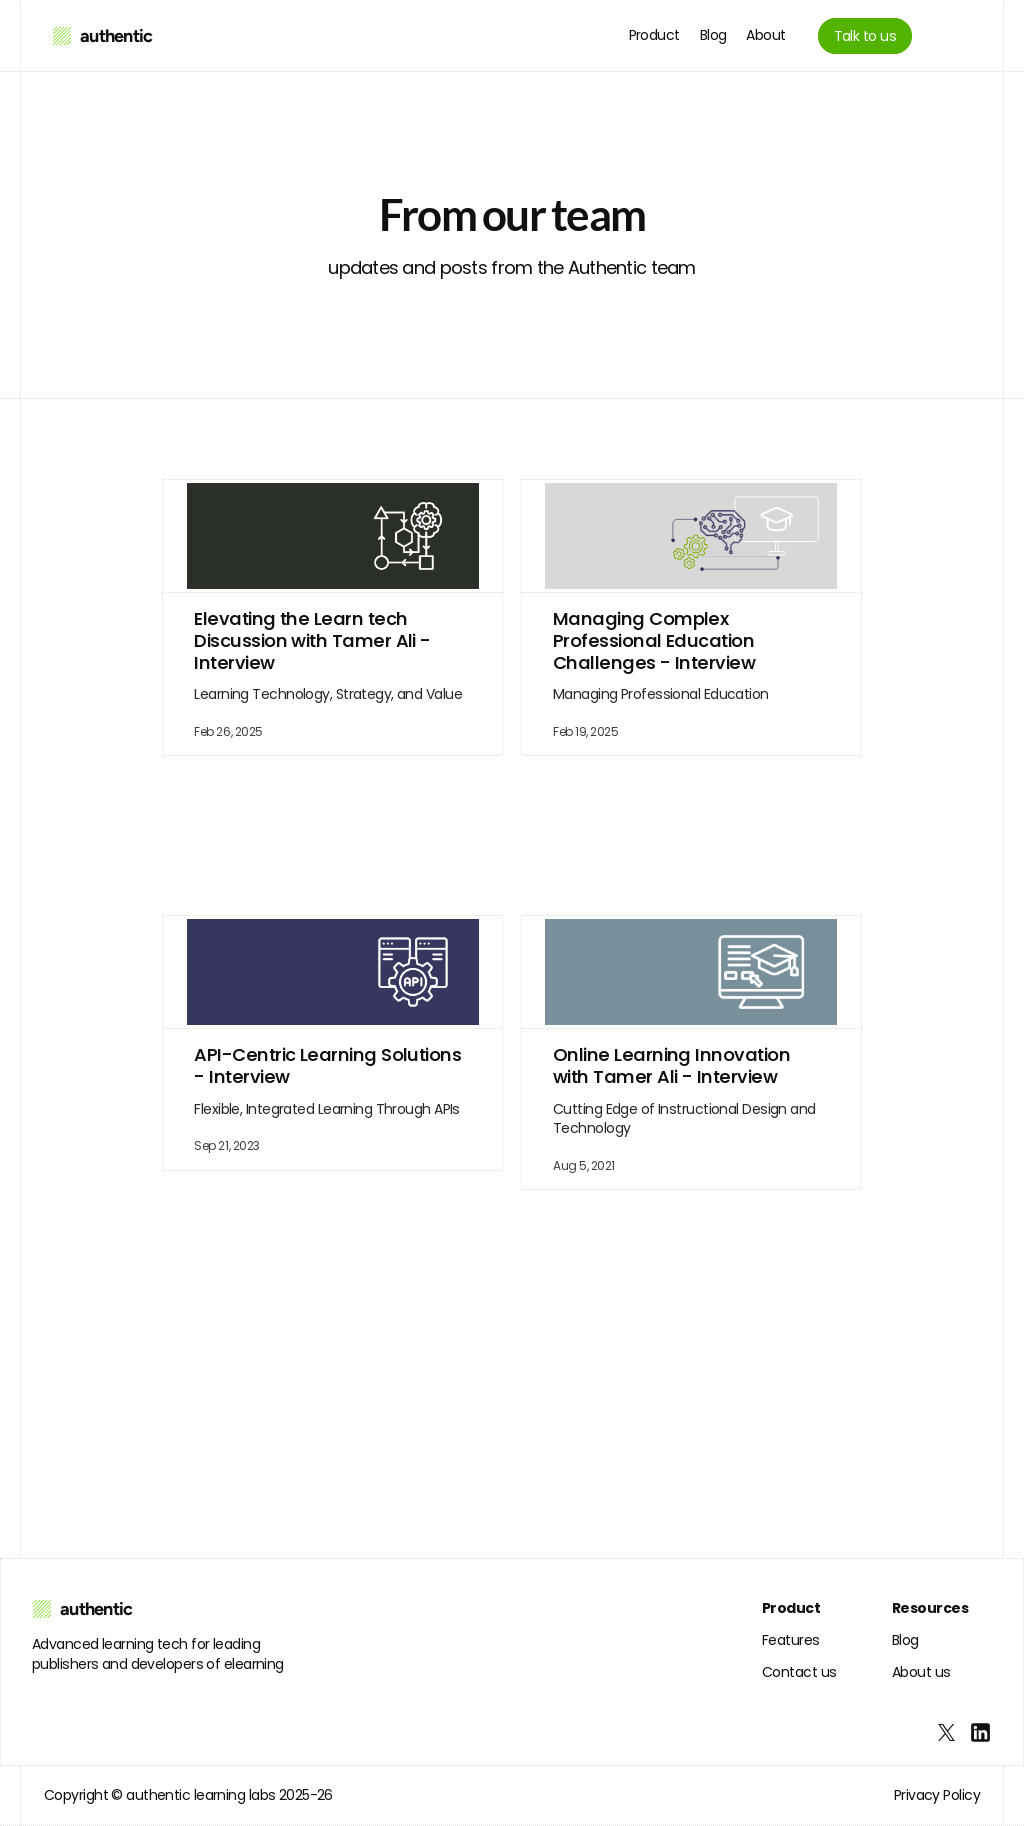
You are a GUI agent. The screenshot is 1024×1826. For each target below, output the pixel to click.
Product (654, 35)
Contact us (799, 1672)
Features (791, 1640)
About (765, 35)
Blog (713, 35)
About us (921, 1672)
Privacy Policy (937, 1795)
